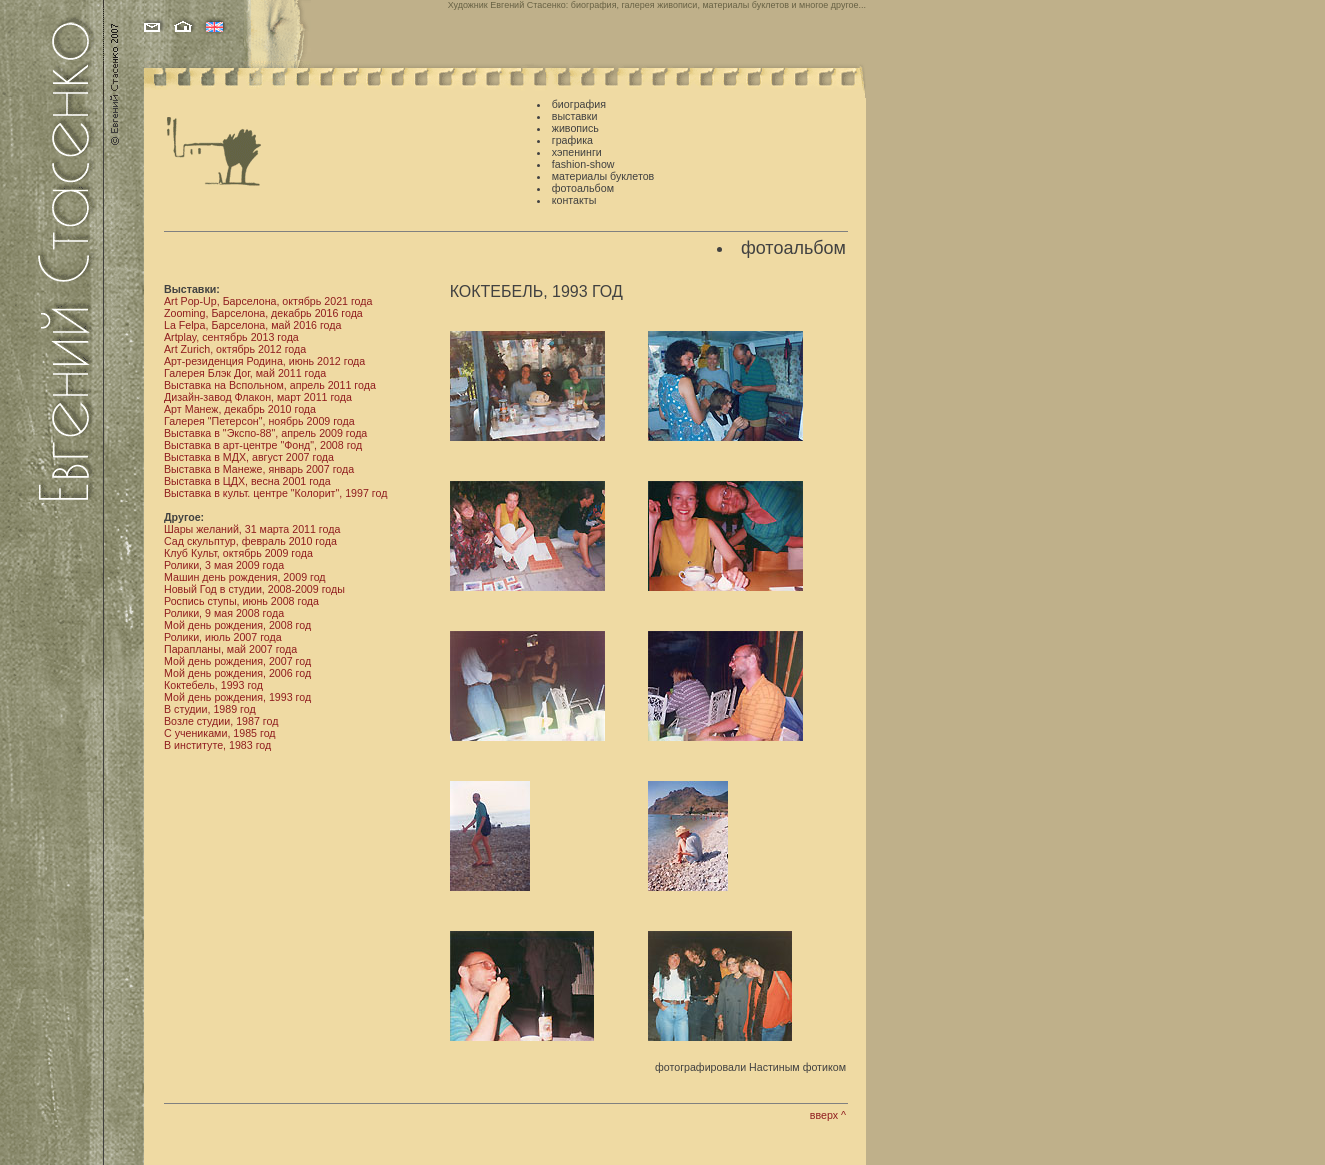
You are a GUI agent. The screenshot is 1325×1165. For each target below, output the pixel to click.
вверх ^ (828, 1115)
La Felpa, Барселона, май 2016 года (252, 325)
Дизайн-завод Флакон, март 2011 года (258, 397)
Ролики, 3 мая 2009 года (224, 565)
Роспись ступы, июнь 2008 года (241, 601)
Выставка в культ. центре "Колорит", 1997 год (275, 493)
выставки (575, 116)
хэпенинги (577, 152)
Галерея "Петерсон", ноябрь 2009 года (259, 421)
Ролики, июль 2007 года (223, 637)
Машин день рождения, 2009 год (245, 577)
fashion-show (583, 164)
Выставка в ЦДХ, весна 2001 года (247, 481)
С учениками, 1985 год (220, 733)
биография (579, 104)
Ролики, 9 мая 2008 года (224, 613)
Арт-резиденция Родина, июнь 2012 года (264, 361)
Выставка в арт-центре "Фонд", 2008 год (263, 445)
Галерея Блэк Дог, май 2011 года (245, 373)
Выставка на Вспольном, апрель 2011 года (270, 385)
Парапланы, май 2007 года (230, 649)
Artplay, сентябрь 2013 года (231, 337)
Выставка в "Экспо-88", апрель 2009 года (265, 433)
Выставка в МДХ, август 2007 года (249, 457)
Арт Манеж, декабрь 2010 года (240, 409)
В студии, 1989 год (210, 709)
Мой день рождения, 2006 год (237, 673)
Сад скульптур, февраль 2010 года (250, 541)
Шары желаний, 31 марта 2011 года (252, 529)
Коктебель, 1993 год (213, 685)
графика (572, 140)
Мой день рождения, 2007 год (237, 661)
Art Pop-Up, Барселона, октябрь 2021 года (268, 301)
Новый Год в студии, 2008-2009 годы (254, 589)
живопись (575, 128)
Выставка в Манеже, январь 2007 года (259, 469)
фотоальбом (583, 188)
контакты (574, 200)
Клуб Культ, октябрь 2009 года (238, 553)
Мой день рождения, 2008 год (237, 625)
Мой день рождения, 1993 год (237, 697)
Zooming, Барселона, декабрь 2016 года (263, 313)
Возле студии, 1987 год (221, 721)
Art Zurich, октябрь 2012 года (235, 349)
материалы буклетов (603, 176)
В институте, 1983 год (217, 745)
